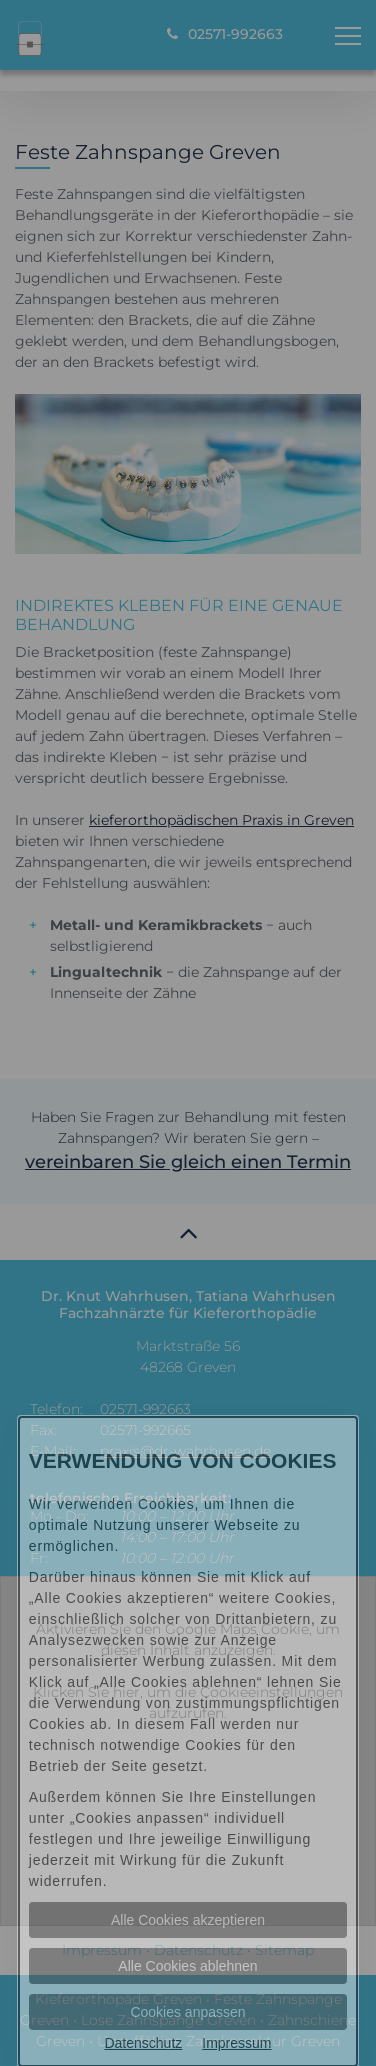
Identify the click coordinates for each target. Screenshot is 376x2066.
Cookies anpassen (187, 2012)
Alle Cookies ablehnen (187, 1966)
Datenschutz (143, 2043)
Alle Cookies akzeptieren (188, 1920)
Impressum (236, 2043)
